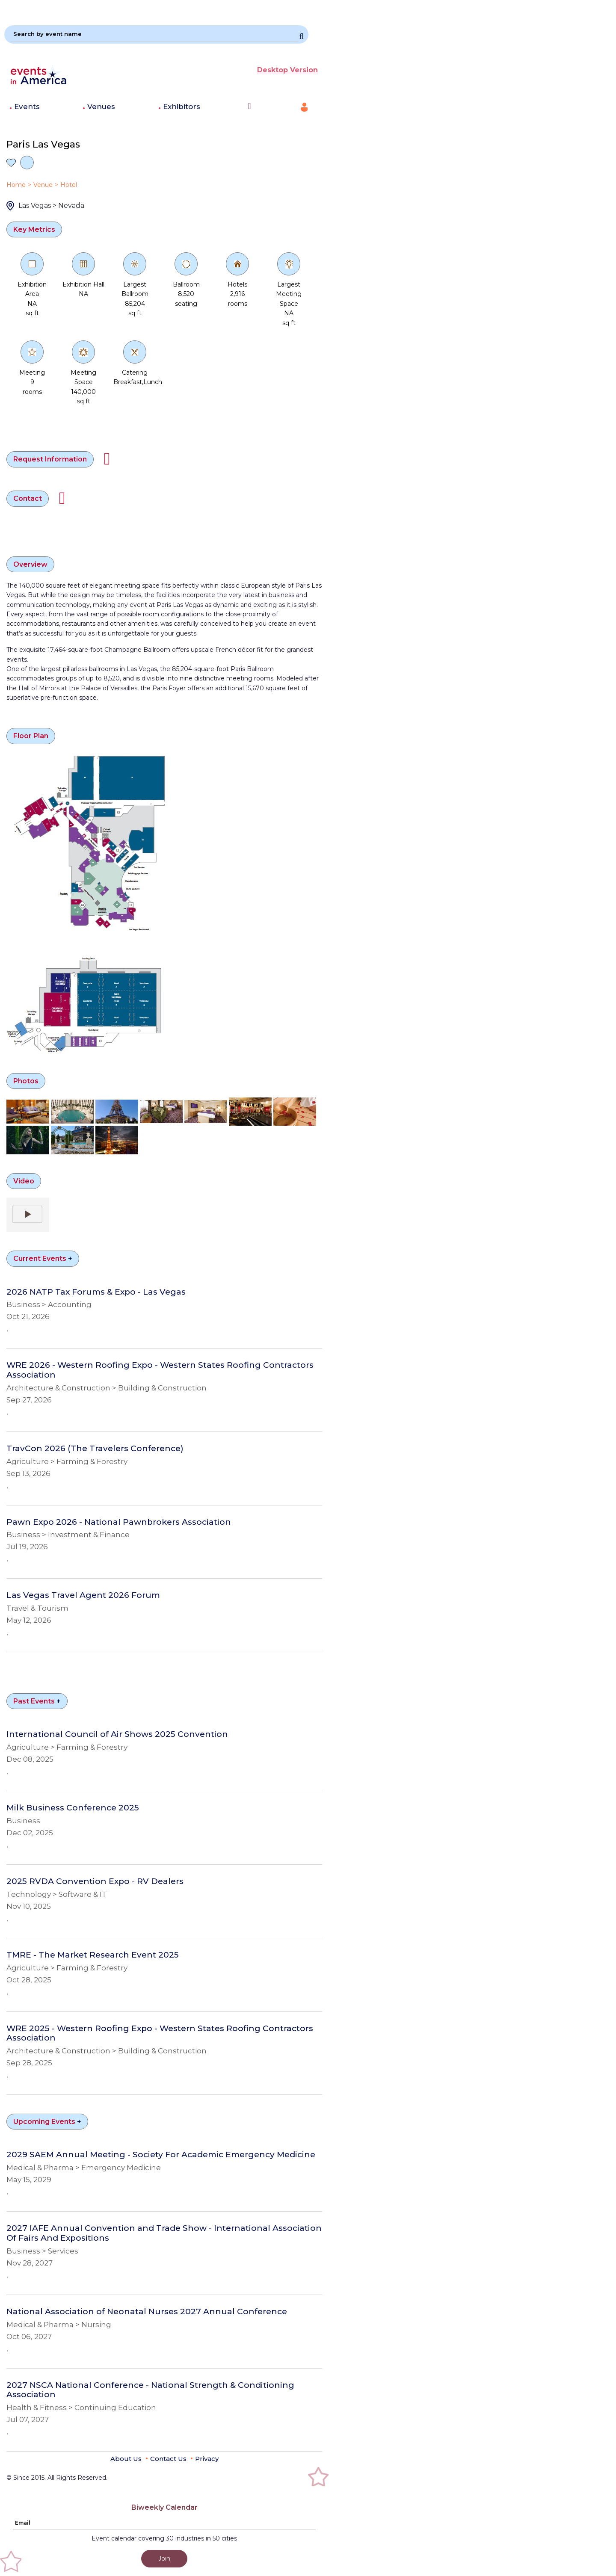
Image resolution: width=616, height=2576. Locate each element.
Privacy (207, 2459)
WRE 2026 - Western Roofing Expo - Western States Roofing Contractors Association (160, 1370)
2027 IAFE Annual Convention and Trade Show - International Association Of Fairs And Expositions (164, 2233)
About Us (126, 2459)
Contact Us (168, 2459)
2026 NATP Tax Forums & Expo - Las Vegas (96, 1292)
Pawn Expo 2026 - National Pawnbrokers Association (118, 1522)
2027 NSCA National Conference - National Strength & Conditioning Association (150, 2390)
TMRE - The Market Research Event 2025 (92, 1955)
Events (27, 106)
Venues (101, 106)
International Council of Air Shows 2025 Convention (117, 1734)
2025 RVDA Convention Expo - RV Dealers (95, 1881)
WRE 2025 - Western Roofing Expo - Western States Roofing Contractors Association (159, 2033)
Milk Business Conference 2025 (72, 1808)
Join (164, 2558)
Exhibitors (181, 106)
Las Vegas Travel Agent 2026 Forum (83, 1595)
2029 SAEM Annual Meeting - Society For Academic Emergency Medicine (160, 2154)
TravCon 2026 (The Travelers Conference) (95, 1448)
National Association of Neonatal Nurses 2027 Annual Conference (146, 2311)
